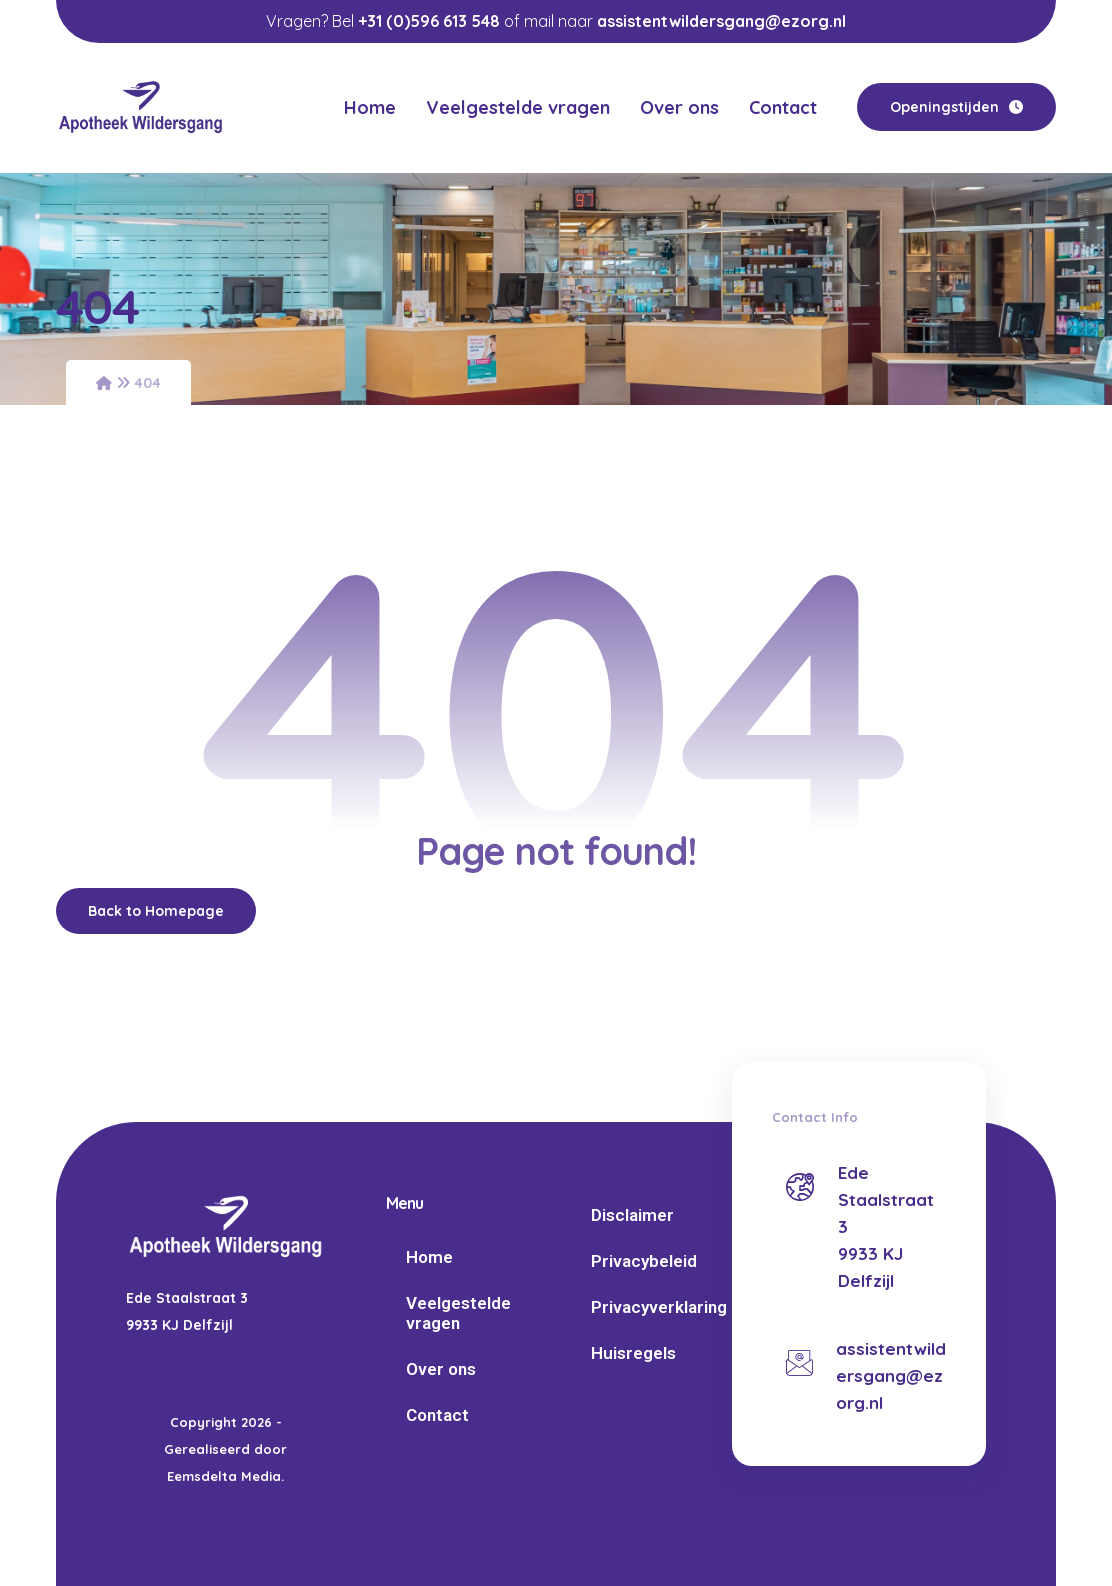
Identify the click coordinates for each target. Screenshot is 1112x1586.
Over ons (441, 1369)
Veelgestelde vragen (458, 1313)
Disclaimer (632, 1215)
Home (429, 1257)
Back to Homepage (156, 911)
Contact (437, 1415)
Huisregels (633, 1353)
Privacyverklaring (656, 1307)
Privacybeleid (644, 1261)
